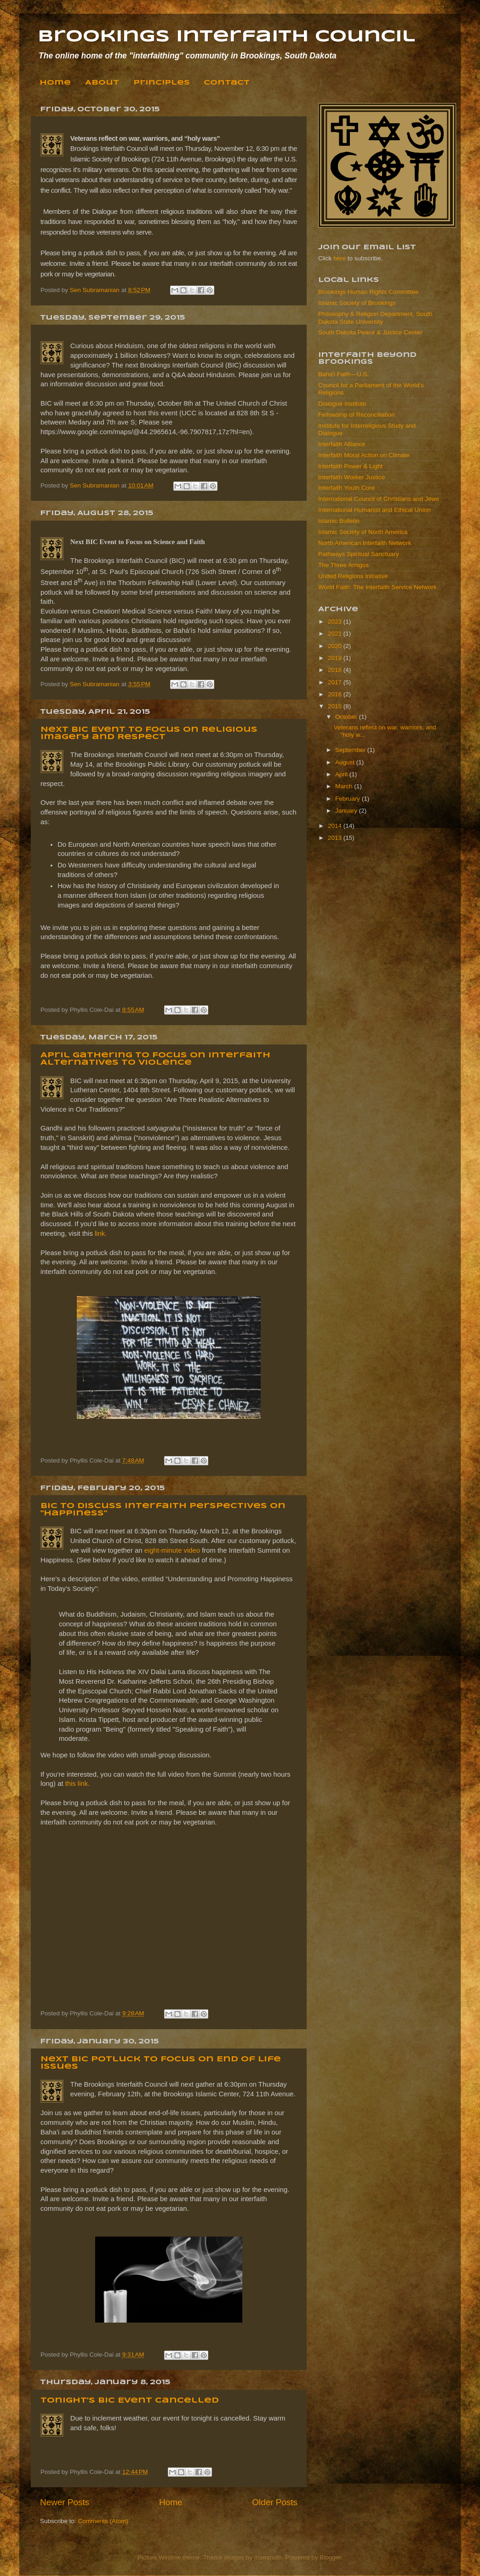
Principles (161, 83)
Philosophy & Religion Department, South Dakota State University (375, 317)
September (351, 749)
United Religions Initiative (353, 576)
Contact (227, 83)
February (348, 798)
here (339, 258)
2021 (335, 633)
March (344, 786)
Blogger (330, 2557)
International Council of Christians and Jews (378, 498)
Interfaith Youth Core (346, 487)
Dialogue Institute (342, 403)
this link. (77, 1783)
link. (101, 1233)
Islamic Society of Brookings (357, 302)
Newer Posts (64, 2502)
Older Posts (274, 2502)
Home (55, 83)
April (342, 774)
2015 (335, 706)
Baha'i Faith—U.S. (343, 374)
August (345, 762)
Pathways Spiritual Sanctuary (358, 554)
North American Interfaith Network (364, 542)
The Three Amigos (343, 565)
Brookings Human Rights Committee (368, 291)
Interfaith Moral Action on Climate (364, 455)
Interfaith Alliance (342, 444)
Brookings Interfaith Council (226, 37)
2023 (335, 621)
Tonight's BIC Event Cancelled (129, 2400)
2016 (335, 694)
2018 (335, 669)
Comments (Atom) (103, 2521)
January (347, 810)
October (347, 716)
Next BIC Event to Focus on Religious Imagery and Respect (148, 733)
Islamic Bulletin (339, 520)
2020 (335, 646)
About (102, 83)
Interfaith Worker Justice (351, 477)
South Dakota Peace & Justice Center (370, 332)
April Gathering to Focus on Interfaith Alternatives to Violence (155, 1059)
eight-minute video (172, 1550)
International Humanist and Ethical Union (374, 509)
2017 (335, 682)
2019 (335, 657)
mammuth (268, 2557)
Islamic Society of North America (362, 531)
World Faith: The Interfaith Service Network (377, 587)
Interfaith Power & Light (350, 466)
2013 (335, 837)
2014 (335, 825)
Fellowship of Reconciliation (356, 414)
